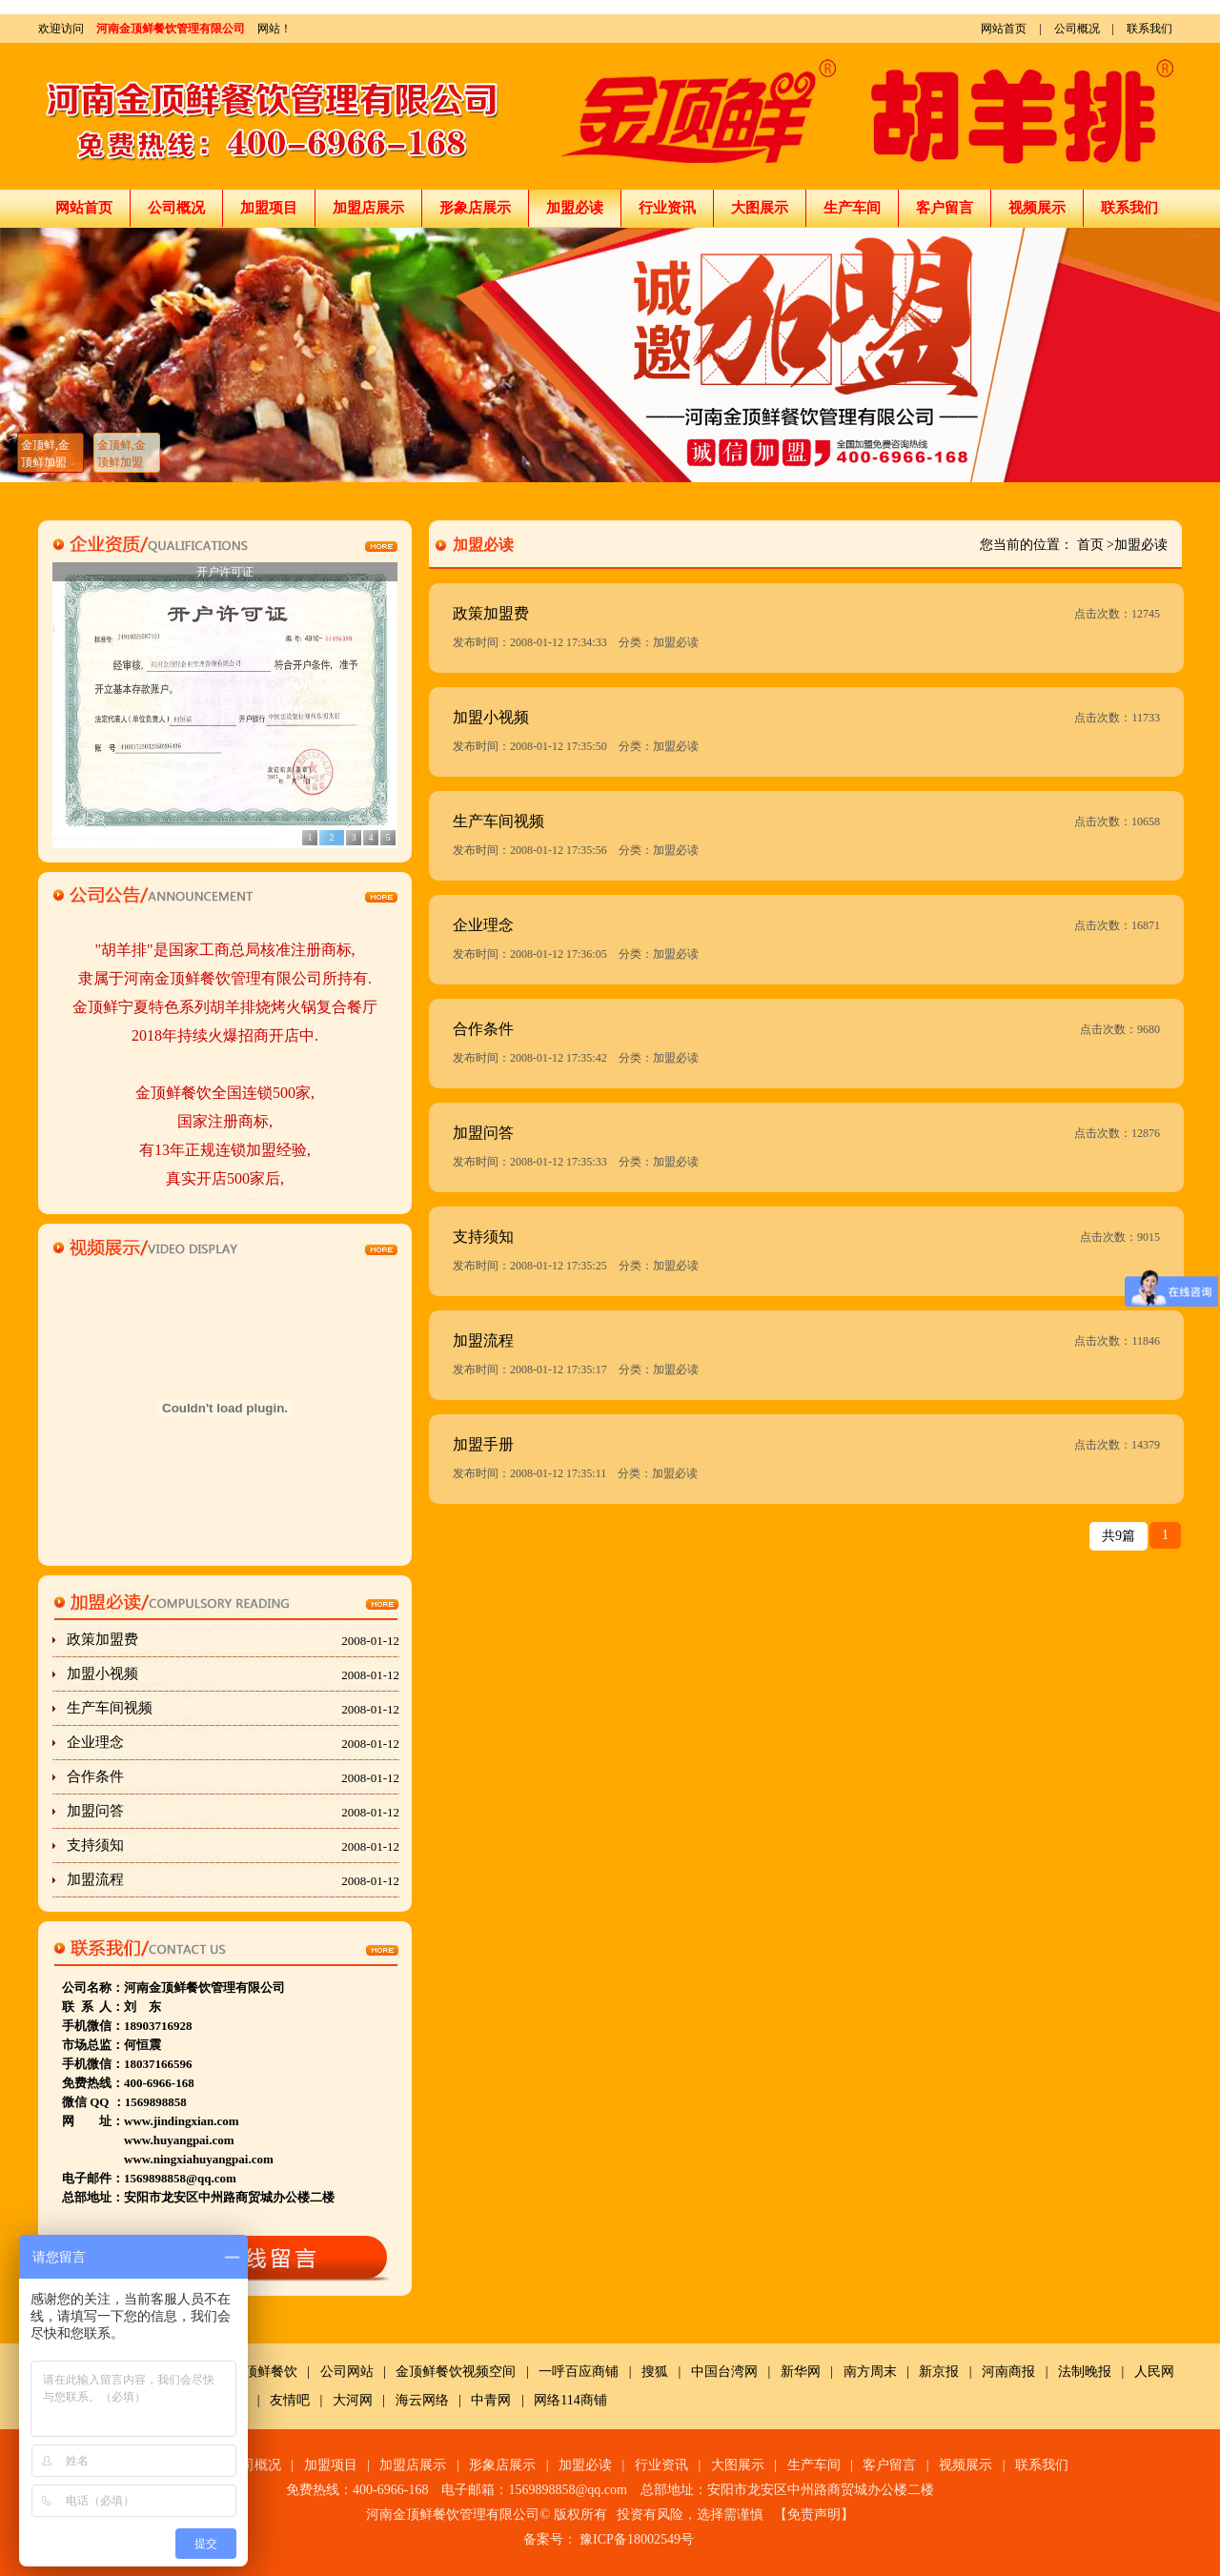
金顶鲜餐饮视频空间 (456, 2371)
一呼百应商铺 (579, 2371)
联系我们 (1149, 28)
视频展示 (1037, 207)
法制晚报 (1084, 2371)
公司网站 (347, 2371)
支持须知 (233, 1846)
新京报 (939, 2371)
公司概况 (1077, 28)
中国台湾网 (724, 2371)
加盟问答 (233, 1812)
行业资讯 (667, 207)
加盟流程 (233, 1880)
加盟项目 (268, 207)
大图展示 (759, 207)
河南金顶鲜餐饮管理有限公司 (170, 28)
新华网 (801, 2371)
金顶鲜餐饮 (264, 2371)
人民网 (1154, 2371)
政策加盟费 (233, 1640)
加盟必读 (574, 207)
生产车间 (852, 207)
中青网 (491, 2400)
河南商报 (1008, 2371)
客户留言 (944, 207)
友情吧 (290, 2400)
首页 (1090, 545)
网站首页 (1004, 28)
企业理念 (233, 1743)
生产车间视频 (233, 1709)
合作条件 (233, 1777)
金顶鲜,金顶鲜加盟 (45, 453)
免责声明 (814, 2514)
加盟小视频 (233, 1674)
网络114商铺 (570, 2400)
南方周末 (870, 2371)
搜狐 (654, 2371)
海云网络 (422, 2400)
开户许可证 (225, 571)
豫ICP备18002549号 (637, 2539)
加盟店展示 (368, 207)
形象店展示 (475, 207)
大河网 (353, 2400)
